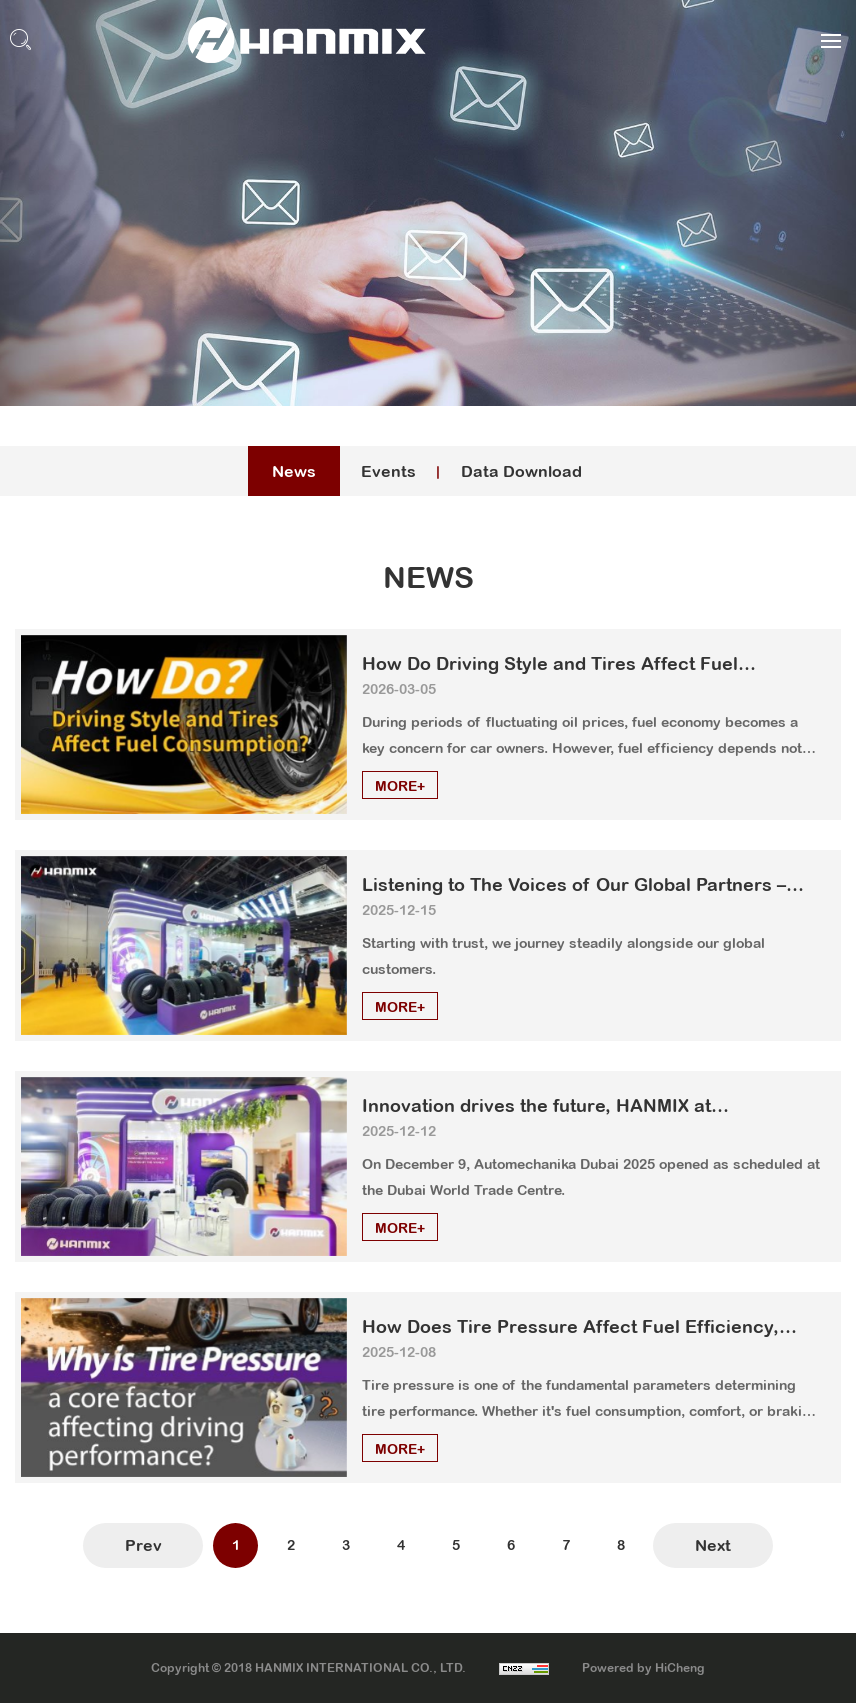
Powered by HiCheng (643, 1668)
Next (713, 1545)
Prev (143, 1545)
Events (388, 471)
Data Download (521, 471)
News (294, 471)
